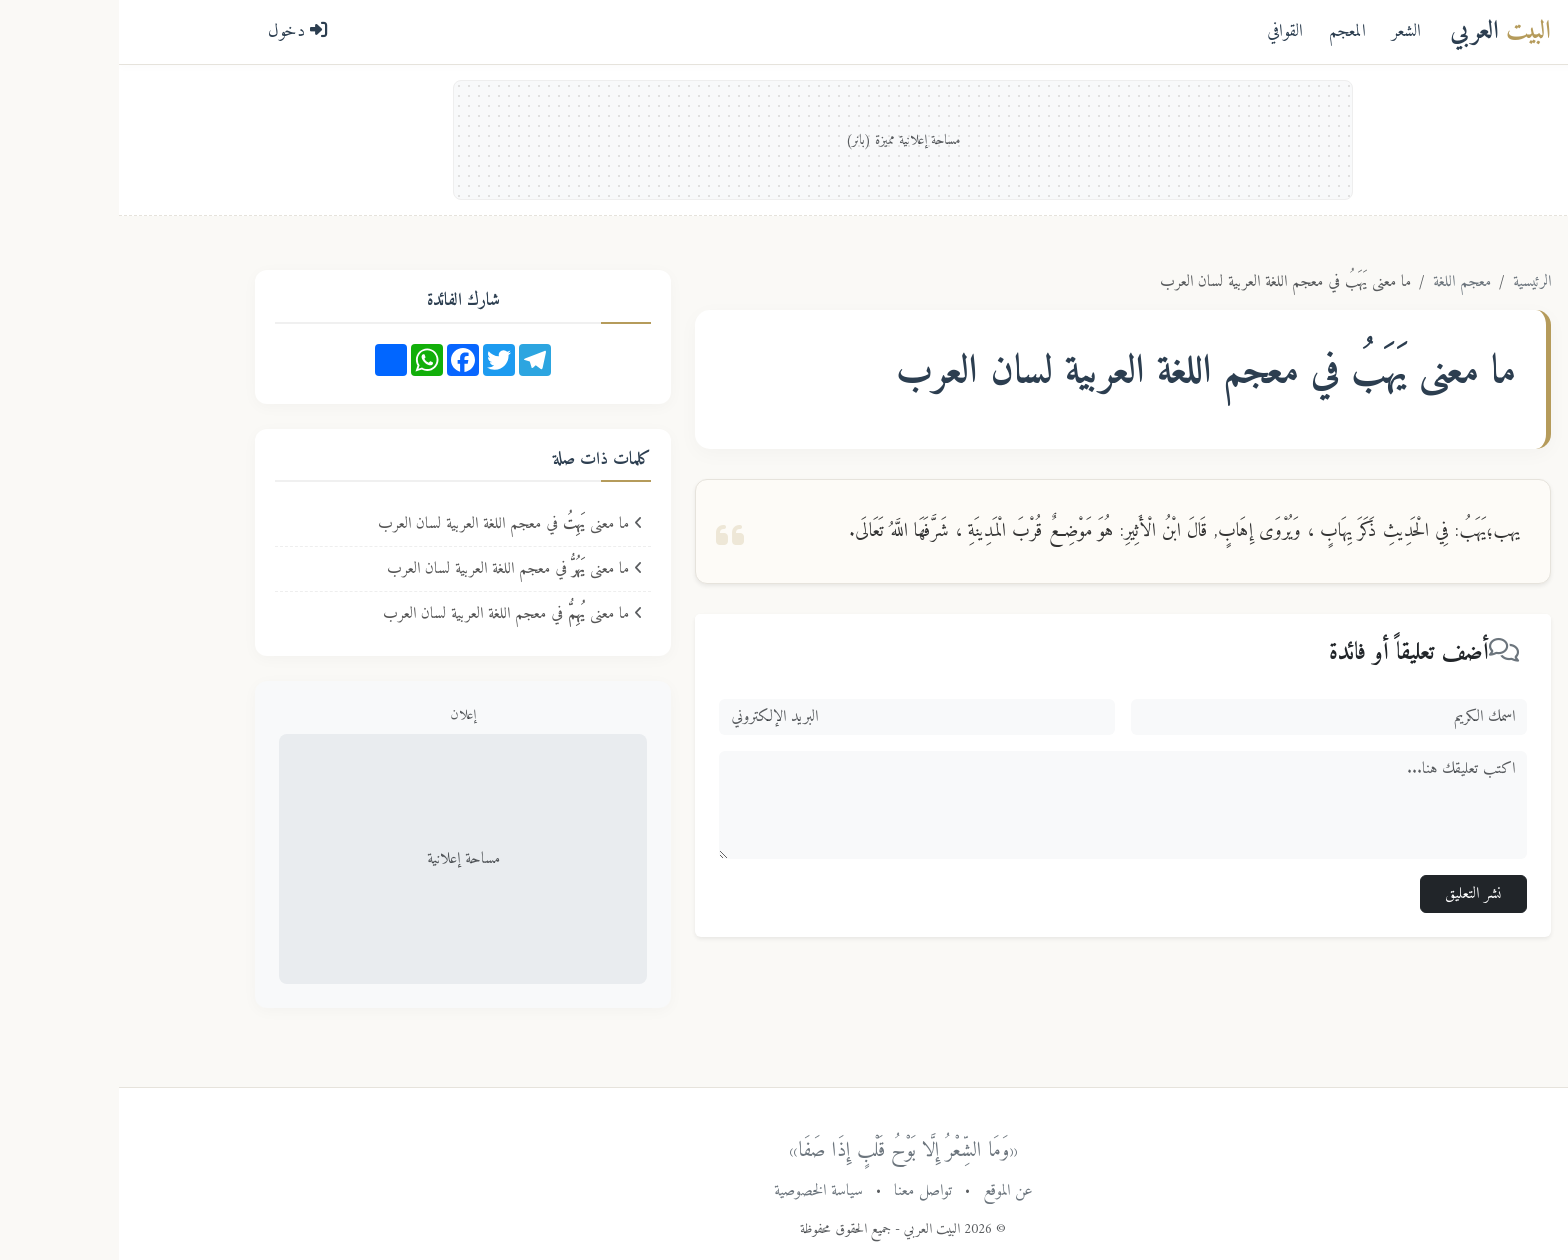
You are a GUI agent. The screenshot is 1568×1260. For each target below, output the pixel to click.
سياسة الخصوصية (699, 1191)
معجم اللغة (1343, 282)
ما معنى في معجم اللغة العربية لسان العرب (391, 524)
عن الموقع (889, 1191)
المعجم (1228, 31)
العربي (1381, 31)
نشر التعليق (1354, 894)
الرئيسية (1413, 282)
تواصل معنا (804, 1191)
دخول (179, 31)
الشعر (1287, 31)
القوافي (1166, 31)
